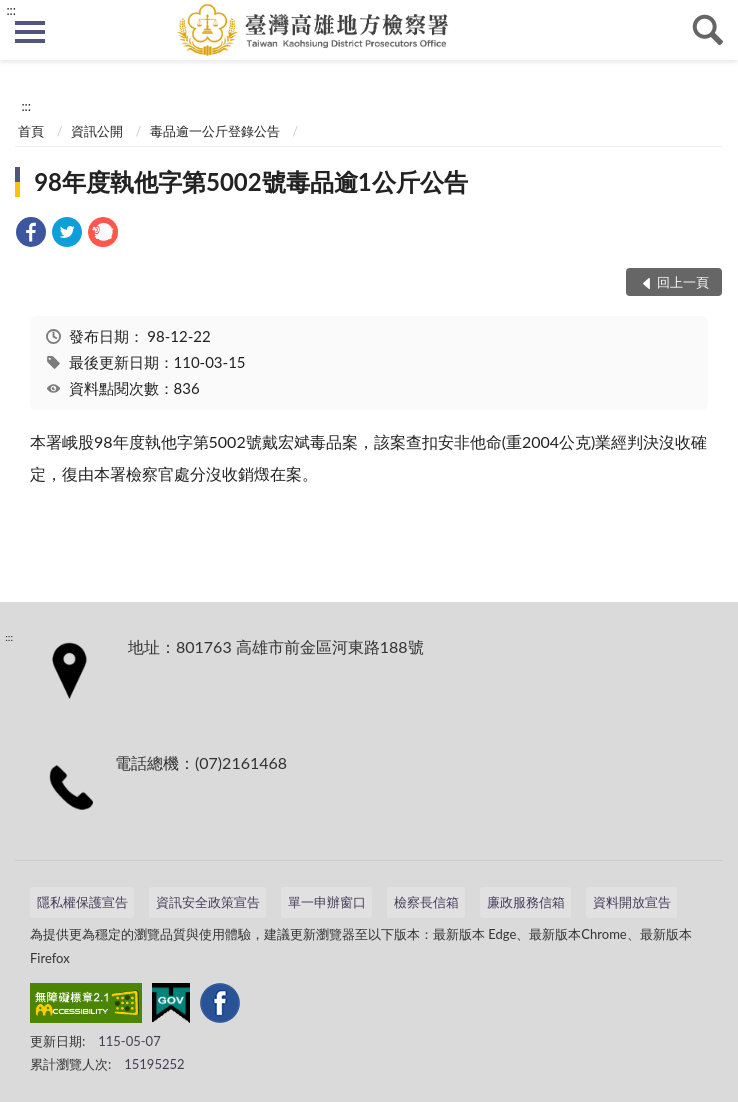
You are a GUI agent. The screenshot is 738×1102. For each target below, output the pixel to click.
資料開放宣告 (632, 902)
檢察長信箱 (426, 902)
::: (11, 10)
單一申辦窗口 (327, 902)
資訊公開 (97, 131)
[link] (31, 234)
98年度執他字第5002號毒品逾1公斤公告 (250, 181)
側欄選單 (30, 32)
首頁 (31, 131)
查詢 (708, 30)
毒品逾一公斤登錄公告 (215, 131)
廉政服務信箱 (526, 902)
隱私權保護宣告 (82, 902)
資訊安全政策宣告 (208, 902)
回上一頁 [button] (683, 282)
